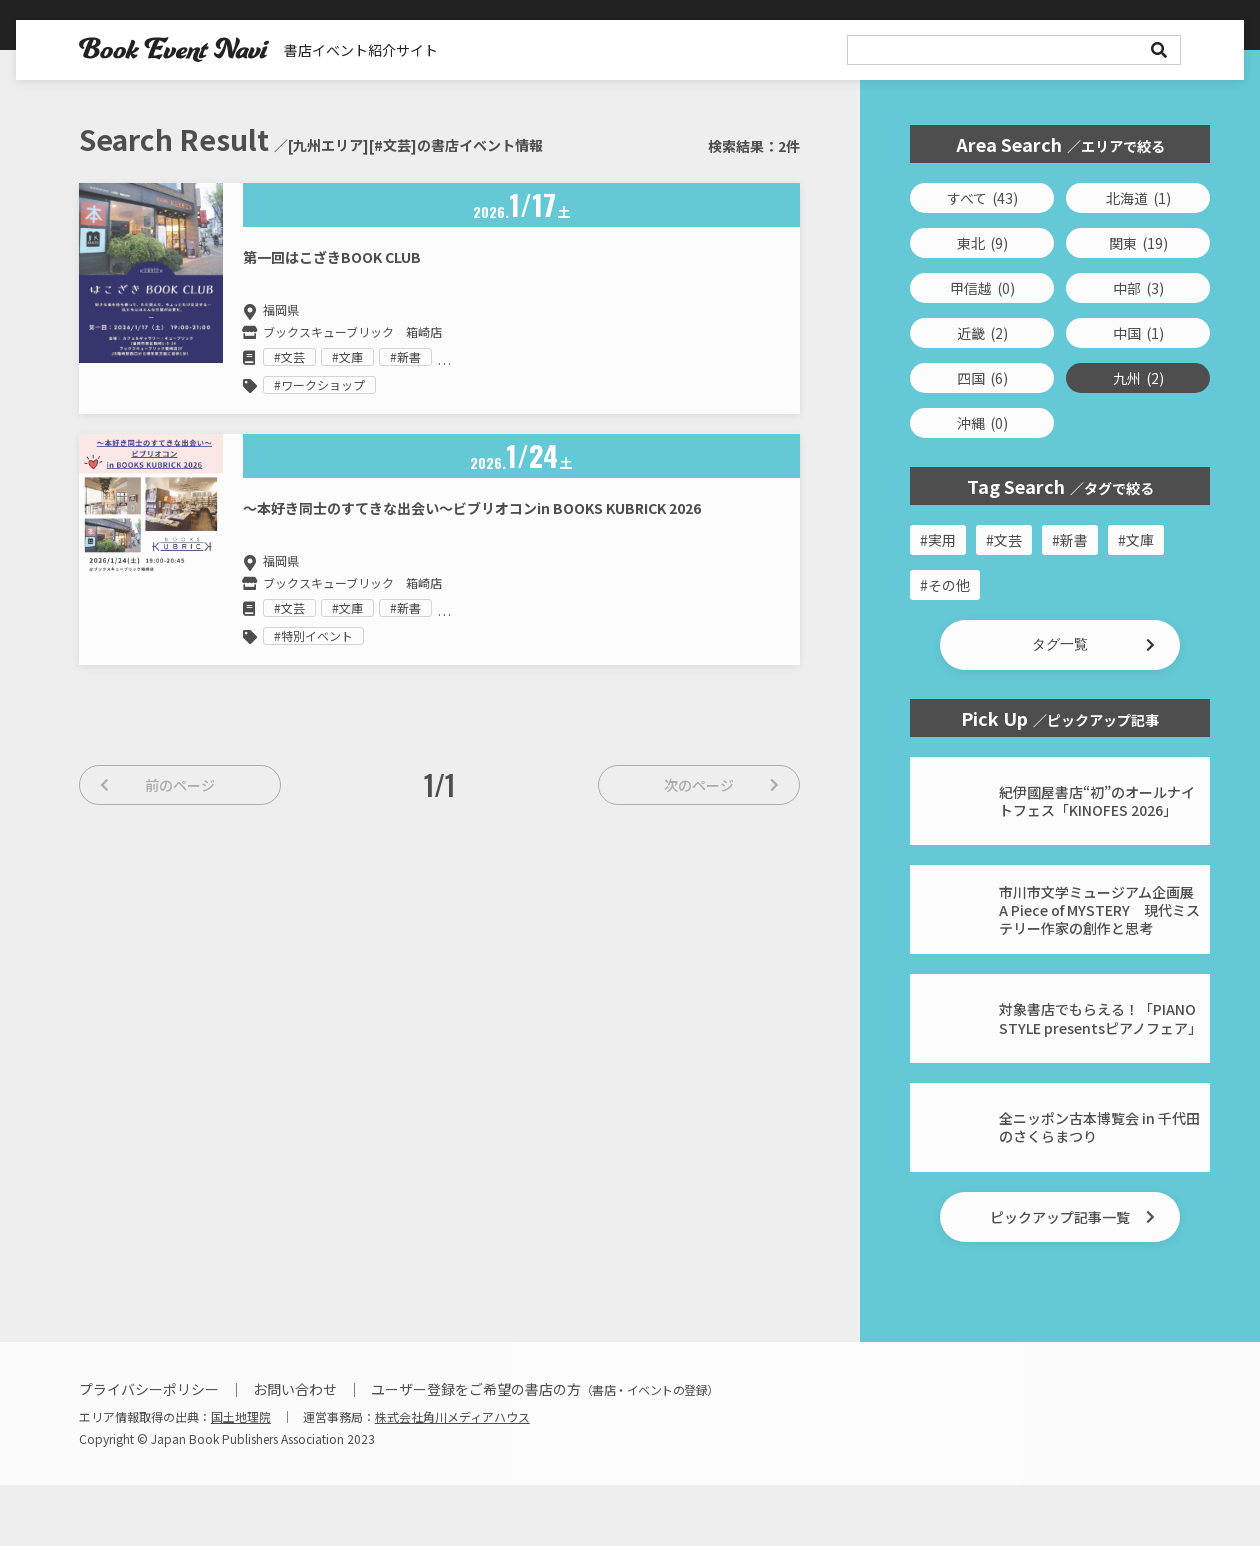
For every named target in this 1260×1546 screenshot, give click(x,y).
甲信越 (982, 288)
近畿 (982, 333)
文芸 (1008, 540)
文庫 (1140, 540)
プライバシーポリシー (149, 1450)
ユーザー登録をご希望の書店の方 (545, 1450)
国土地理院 (241, 1477)
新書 (1074, 540)
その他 (949, 585)
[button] (1060, 645)
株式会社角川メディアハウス (452, 1477)
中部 (1138, 288)
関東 (1138, 243)
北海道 (1138, 198)
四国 (982, 378)
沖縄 (982, 423)
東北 (982, 243)
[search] (1014, 50)
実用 (942, 540)
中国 (1138, 333)
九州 (1138, 378)
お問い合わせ (295, 1450)
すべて (982, 198)
